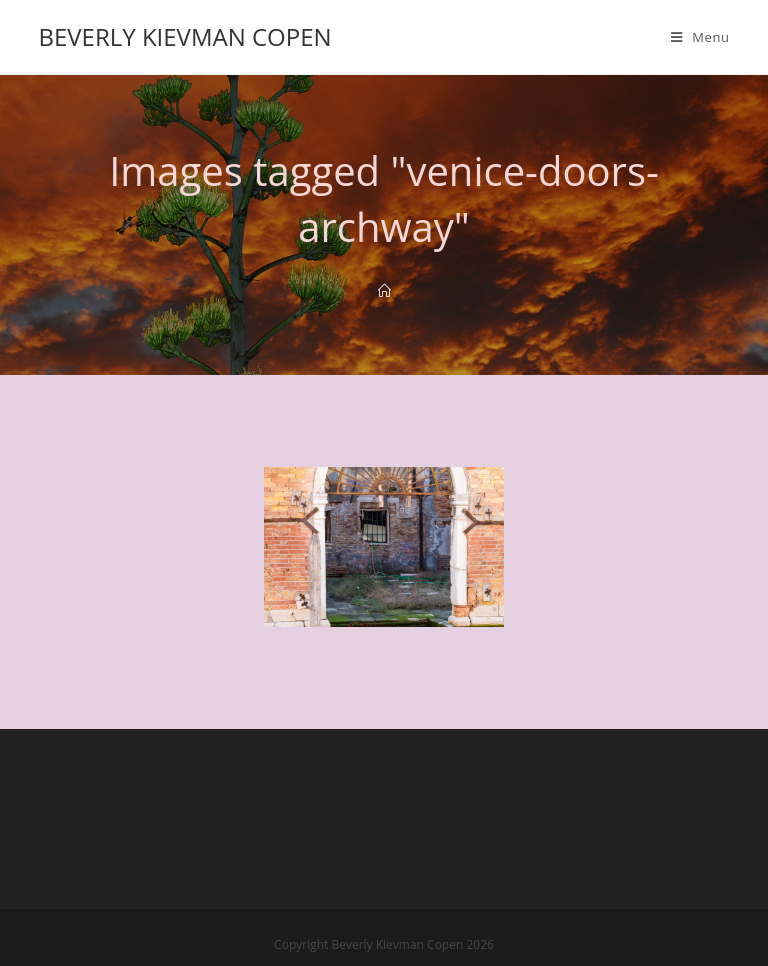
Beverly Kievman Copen (184, 36)
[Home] (384, 291)
